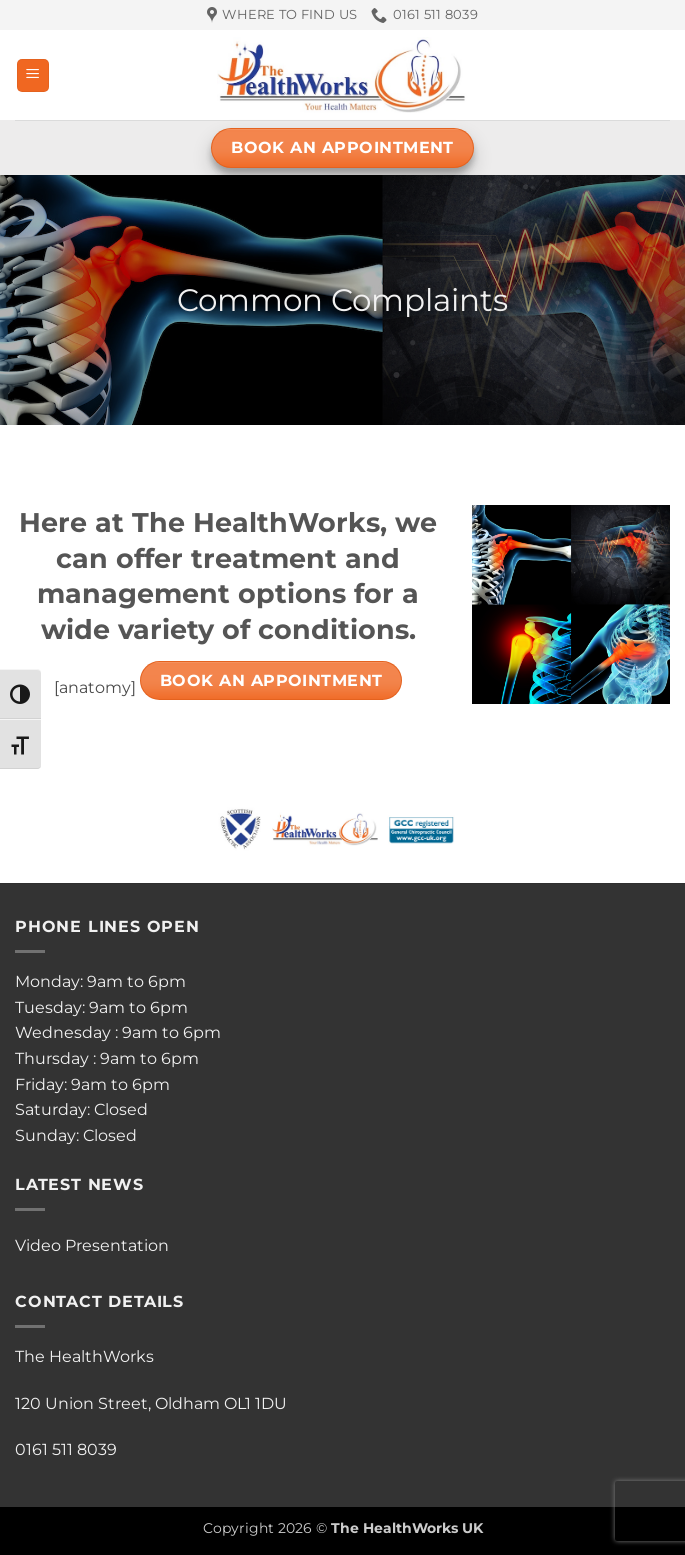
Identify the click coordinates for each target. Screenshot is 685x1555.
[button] (33, 75)
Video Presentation (92, 1245)
